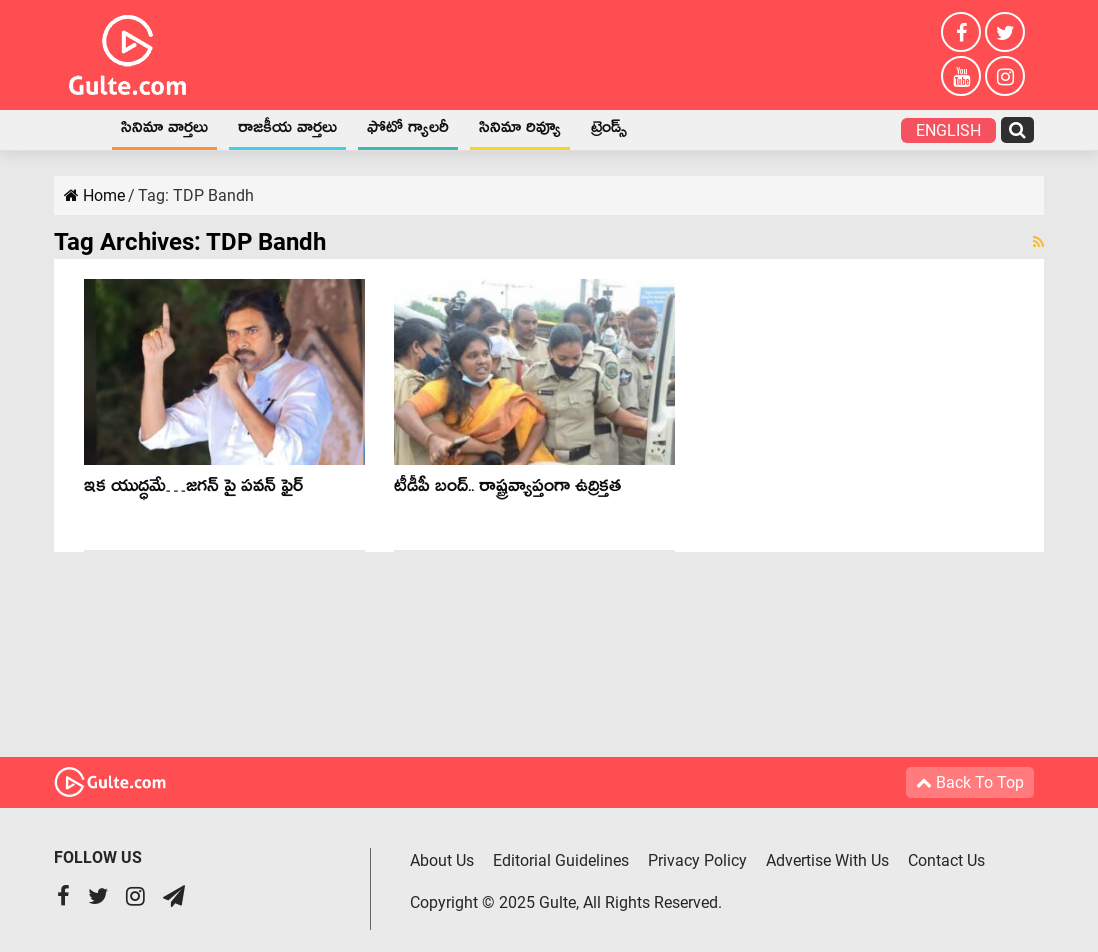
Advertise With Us (827, 860)
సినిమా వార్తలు (164, 131)
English (948, 130)
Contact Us (946, 860)
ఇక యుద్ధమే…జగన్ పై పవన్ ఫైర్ (193, 489)
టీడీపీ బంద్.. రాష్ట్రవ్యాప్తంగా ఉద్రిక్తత (507, 489)
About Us (442, 860)
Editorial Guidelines (561, 860)
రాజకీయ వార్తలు (287, 131)
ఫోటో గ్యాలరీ (408, 131)
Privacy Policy (697, 860)
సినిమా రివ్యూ (520, 131)
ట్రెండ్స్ (609, 131)
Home (80, 130)
